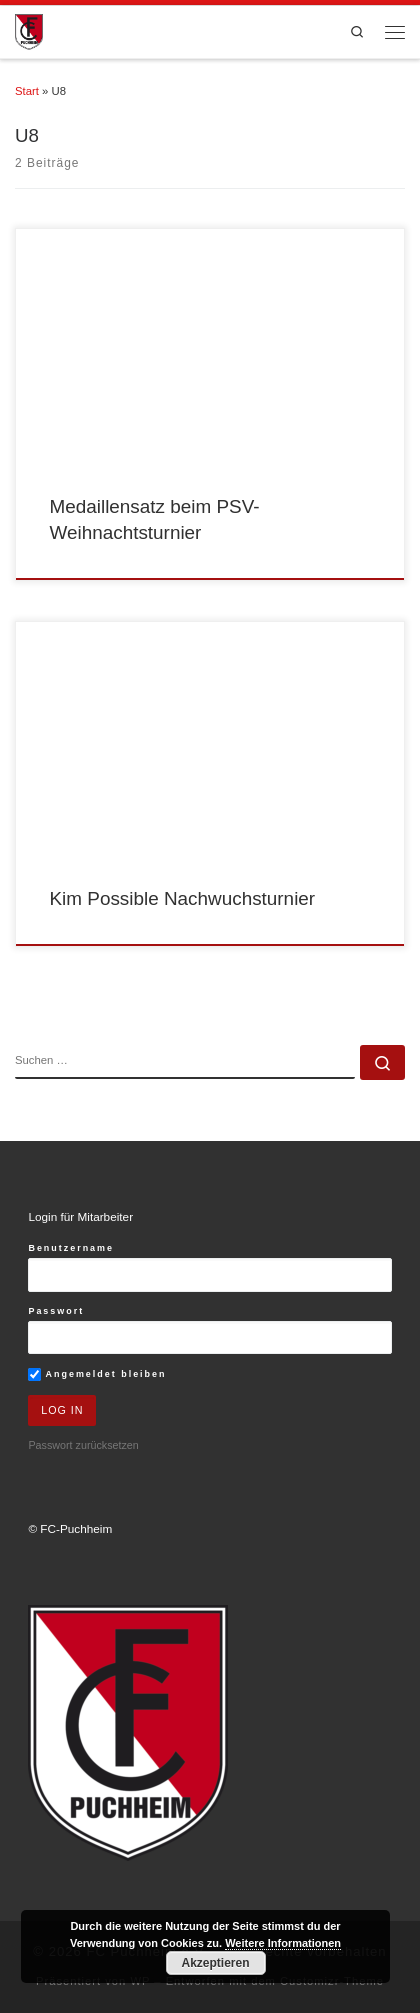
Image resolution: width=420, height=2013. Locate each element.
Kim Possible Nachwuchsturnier (183, 898)
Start (27, 91)
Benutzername (71, 1248)
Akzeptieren (215, 1963)
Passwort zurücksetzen (83, 1445)
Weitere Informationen (283, 1943)
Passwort (56, 1311)
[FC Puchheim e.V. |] (29, 31)
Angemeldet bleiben (97, 1374)
